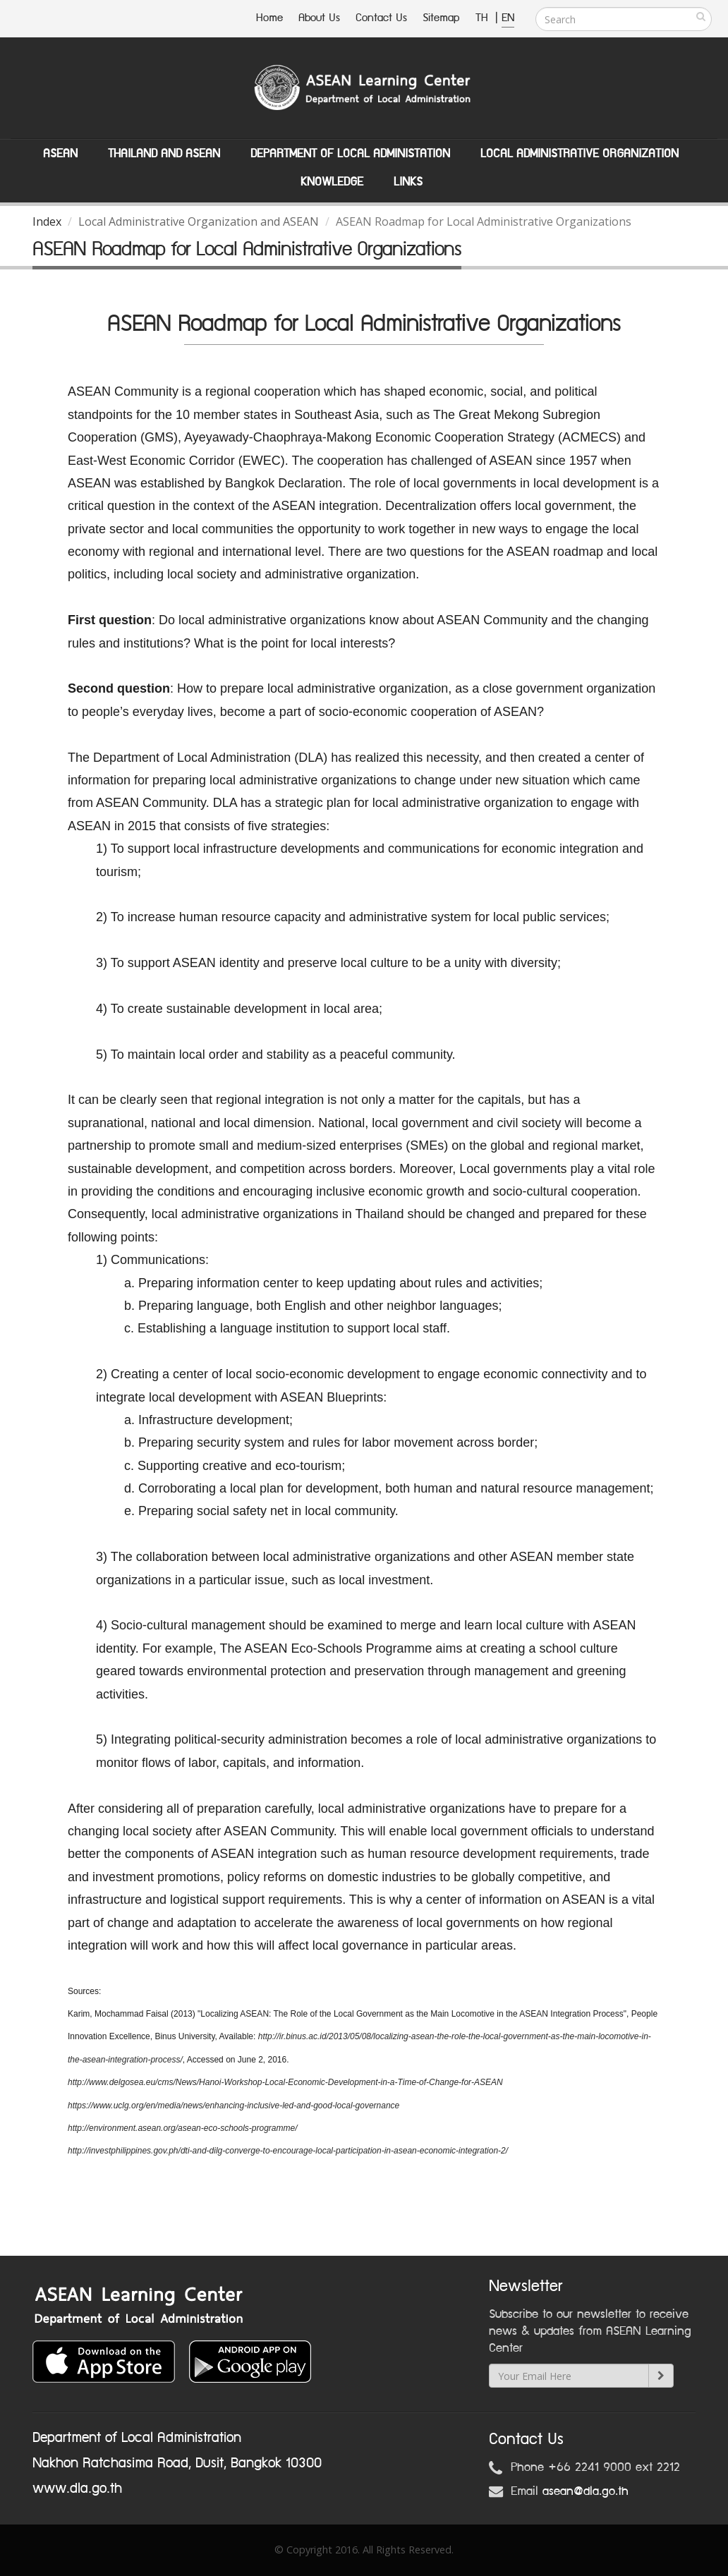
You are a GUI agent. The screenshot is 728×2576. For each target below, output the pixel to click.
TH (483, 18)
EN (508, 18)
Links (408, 182)
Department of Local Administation (350, 154)
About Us (319, 18)
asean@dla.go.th (585, 2491)
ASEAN (60, 154)
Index (46, 221)
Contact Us (381, 18)
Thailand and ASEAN (164, 154)
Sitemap (441, 18)
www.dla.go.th (77, 2489)
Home (269, 18)
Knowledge (332, 182)
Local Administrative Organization (579, 154)
